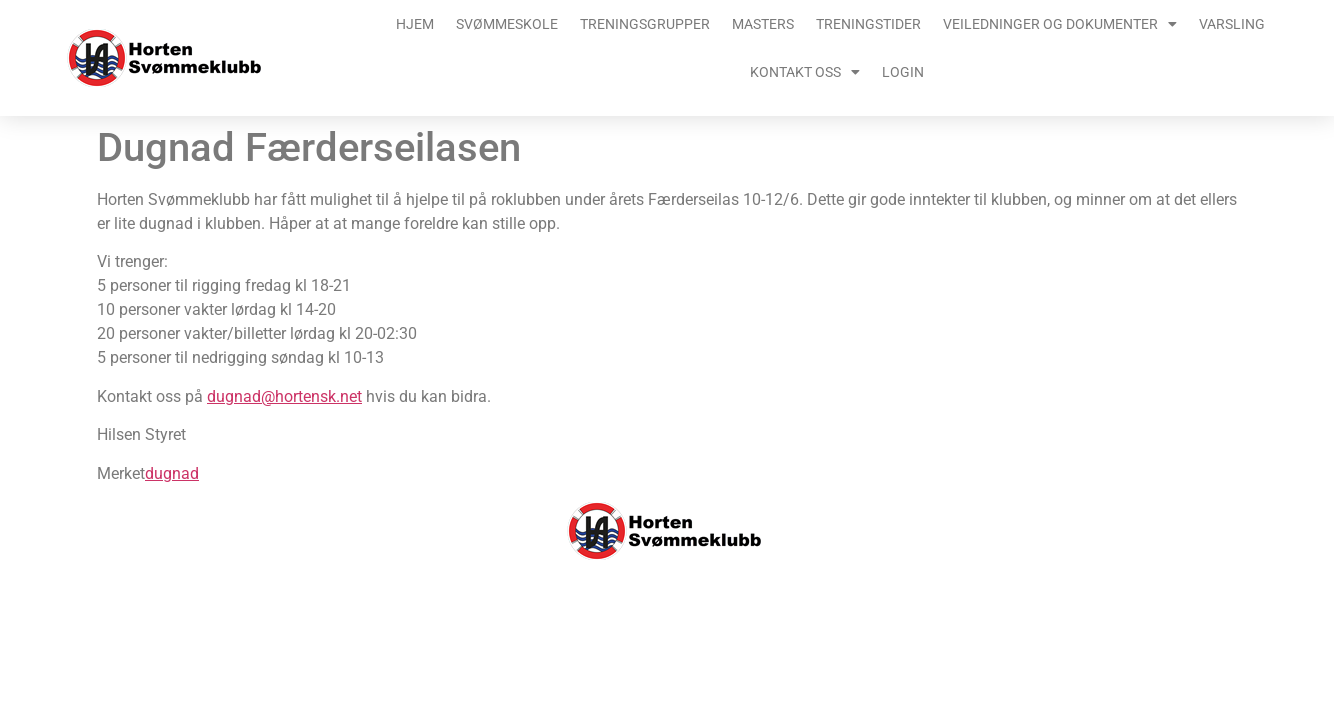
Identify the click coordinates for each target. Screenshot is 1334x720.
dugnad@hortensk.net (284, 396)
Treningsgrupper (645, 24)
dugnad (172, 473)
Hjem (415, 24)
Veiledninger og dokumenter (1060, 24)
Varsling (1232, 24)
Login (903, 72)
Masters (763, 24)
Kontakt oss (805, 72)
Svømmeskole (507, 24)
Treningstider (868, 24)
